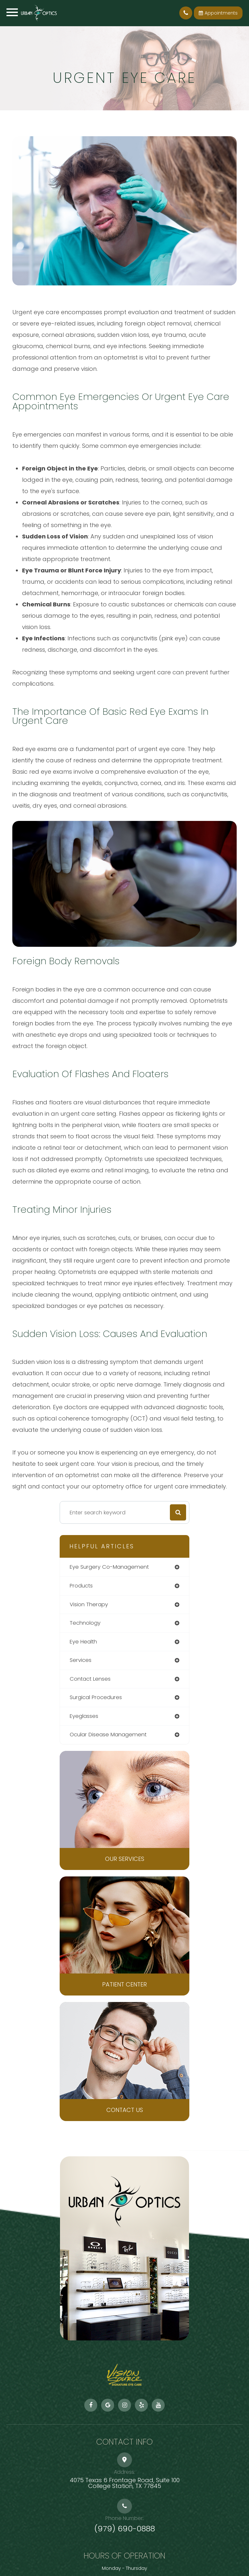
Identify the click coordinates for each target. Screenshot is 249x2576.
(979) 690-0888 (124, 2529)
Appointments (218, 13)
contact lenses (90, 1679)
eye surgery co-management (109, 1567)
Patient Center (124, 1984)
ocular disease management (108, 1734)
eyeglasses (84, 1716)
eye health (83, 1641)
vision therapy (89, 1604)
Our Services (124, 1859)
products (81, 1585)
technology (85, 1623)
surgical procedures (96, 1697)
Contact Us (124, 2110)
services (80, 1660)
